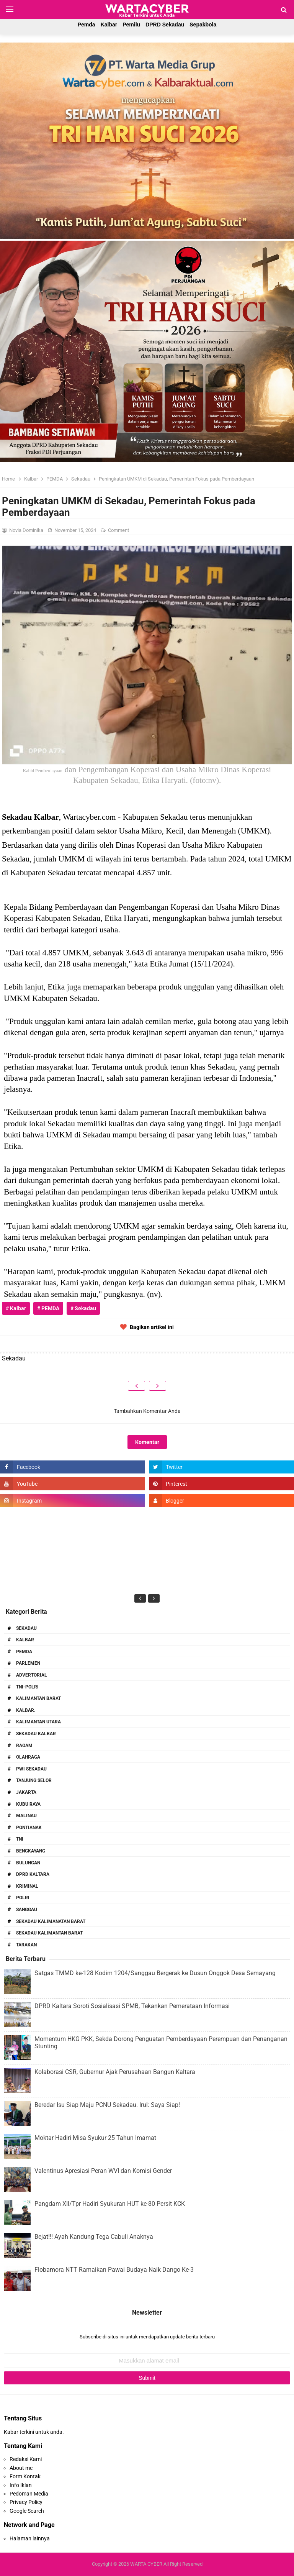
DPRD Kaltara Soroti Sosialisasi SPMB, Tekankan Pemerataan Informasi (132, 2006)
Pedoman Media (29, 2494)
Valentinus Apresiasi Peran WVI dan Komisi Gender (103, 2170)
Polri (22, 1897)
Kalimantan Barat (38, 1698)
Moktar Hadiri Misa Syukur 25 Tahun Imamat (95, 2137)
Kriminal (27, 1886)
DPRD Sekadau (164, 24)
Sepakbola (202, 24)
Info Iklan (21, 2485)
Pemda (86, 24)
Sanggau (26, 1909)
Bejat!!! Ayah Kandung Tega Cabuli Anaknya (93, 2236)
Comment (119, 530)
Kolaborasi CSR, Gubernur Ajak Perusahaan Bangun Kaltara (114, 2072)
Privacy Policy (26, 2502)
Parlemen (28, 1663)
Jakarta (26, 1792)
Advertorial (31, 1675)
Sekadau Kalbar (36, 1733)
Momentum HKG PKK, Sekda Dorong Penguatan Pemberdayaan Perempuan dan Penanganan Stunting (160, 2042)
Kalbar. (25, 1710)
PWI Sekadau (31, 1769)
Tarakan (26, 1945)
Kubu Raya (28, 1804)
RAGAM (24, 1745)
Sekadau (26, 1628)
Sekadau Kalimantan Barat (49, 1933)
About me (21, 2468)
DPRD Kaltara (32, 1874)
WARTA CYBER (146, 2564)
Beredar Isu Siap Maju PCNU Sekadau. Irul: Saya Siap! (107, 2104)
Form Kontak (25, 2476)
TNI (19, 1839)
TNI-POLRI (27, 1687)
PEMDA (24, 1651)
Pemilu (131, 24)
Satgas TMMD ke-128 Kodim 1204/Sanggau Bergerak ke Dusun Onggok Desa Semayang (155, 1973)
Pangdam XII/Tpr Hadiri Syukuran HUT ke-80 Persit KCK (109, 2203)
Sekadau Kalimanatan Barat (50, 1921)
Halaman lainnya (30, 2538)
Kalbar (109, 24)
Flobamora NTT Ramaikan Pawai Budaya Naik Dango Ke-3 (114, 2269)
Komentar (147, 1442)
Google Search (27, 2511)
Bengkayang (30, 1851)
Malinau (26, 1815)
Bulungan (28, 1863)
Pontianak (29, 1827)
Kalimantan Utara (38, 1721)
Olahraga (28, 1757)
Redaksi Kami (26, 2459)
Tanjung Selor (34, 1780)
